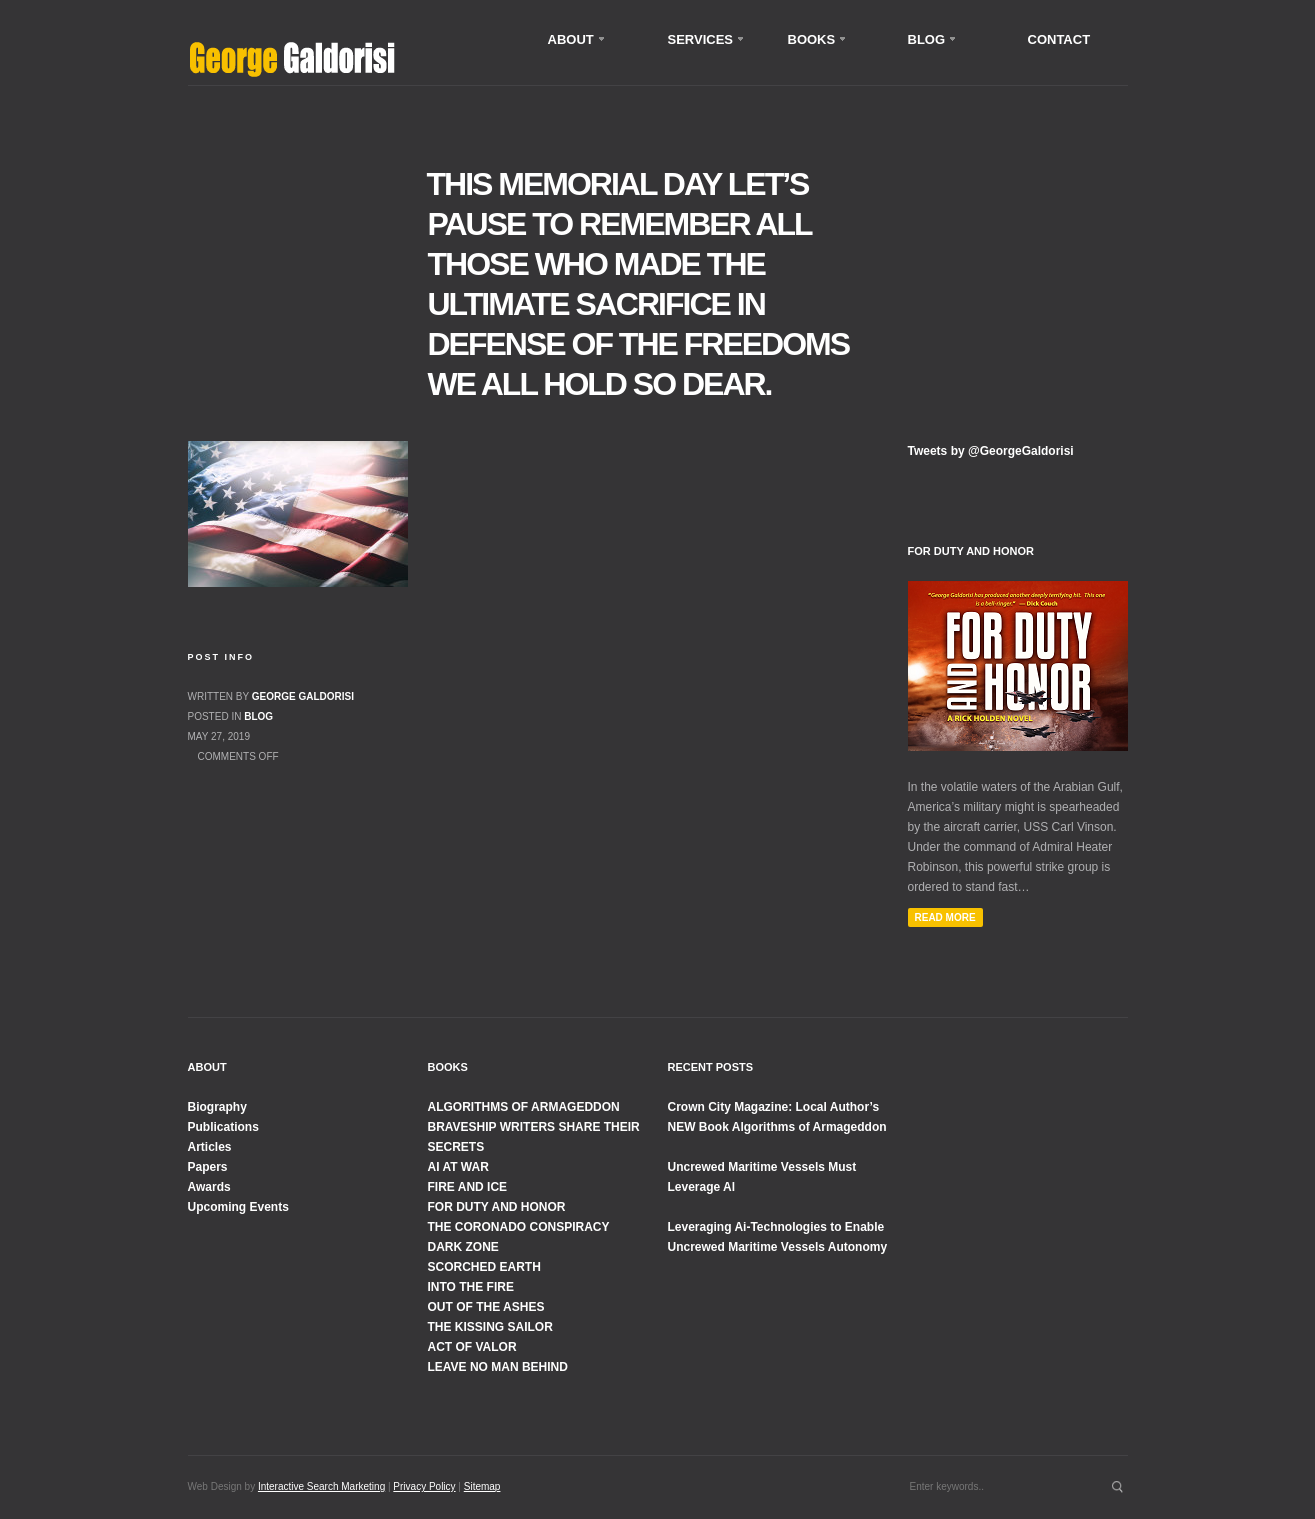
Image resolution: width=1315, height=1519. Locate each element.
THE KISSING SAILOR (490, 1327)
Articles (210, 1147)
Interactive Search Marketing (321, 1486)
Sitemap (482, 1486)
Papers (208, 1167)
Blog (258, 716)
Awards (209, 1187)
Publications (223, 1127)
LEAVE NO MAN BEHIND (498, 1367)
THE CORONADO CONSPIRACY (519, 1227)
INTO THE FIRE (471, 1287)
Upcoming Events (238, 1207)
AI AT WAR (458, 1167)
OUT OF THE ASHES (486, 1307)
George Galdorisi (303, 696)
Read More (945, 917)
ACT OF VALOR (472, 1347)
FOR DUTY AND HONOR (497, 1207)
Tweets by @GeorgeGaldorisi (991, 451)
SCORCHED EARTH (484, 1267)
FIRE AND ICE (468, 1187)
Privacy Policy (424, 1486)
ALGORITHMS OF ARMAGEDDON (524, 1107)
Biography (217, 1107)
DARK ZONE (463, 1247)
